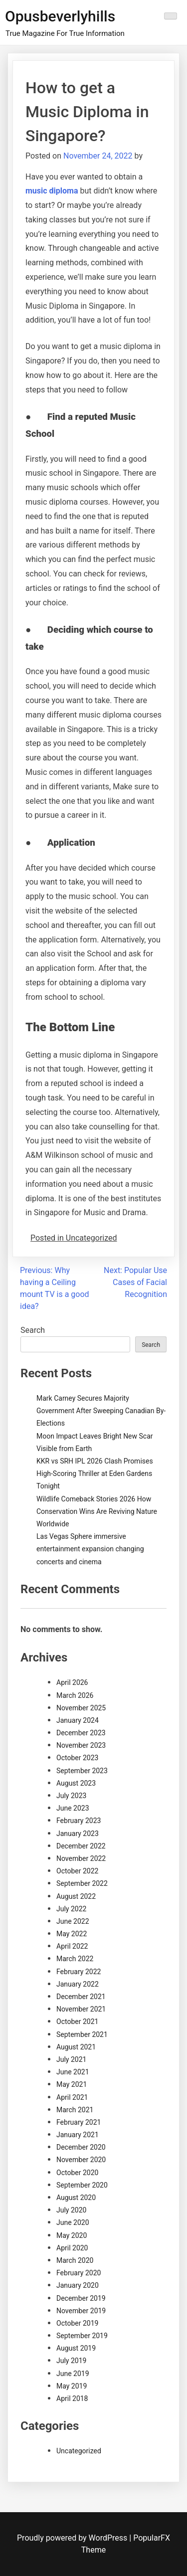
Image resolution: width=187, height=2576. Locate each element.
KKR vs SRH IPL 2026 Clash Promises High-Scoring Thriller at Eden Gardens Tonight (94, 1473)
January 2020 (77, 2285)
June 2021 (72, 2072)
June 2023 (72, 1808)
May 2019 (71, 2386)
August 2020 (76, 2198)
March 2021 (74, 2110)
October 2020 (77, 2173)
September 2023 (82, 1771)
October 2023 (77, 1758)
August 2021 (76, 2047)
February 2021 (78, 2122)
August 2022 (76, 1896)
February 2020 (78, 2273)
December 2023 (81, 1733)
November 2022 (81, 1858)
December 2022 (81, 1846)
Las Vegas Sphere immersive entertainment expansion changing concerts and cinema (90, 1548)
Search (32, 1330)
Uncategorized (78, 2451)
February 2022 (78, 1972)
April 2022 (72, 1946)
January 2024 (77, 1720)
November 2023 (81, 1745)
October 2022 (77, 1871)
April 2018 (72, 2398)
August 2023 (76, 1783)
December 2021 (81, 1997)
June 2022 (72, 1921)
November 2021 (81, 2009)
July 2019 (71, 2361)
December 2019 (81, 2298)
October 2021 (77, 2021)
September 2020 (82, 2185)
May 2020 (71, 2235)
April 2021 (72, 2097)
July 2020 (71, 2210)
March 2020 (74, 2260)
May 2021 (71, 2084)
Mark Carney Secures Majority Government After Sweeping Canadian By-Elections (101, 1410)
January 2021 (77, 2135)
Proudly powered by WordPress (73, 2538)
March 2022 (74, 1959)
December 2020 (81, 2147)
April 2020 (72, 2248)
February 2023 (78, 1821)
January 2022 (77, 1984)
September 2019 (82, 2336)
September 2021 (82, 2034)
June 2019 (72, 2374)
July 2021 (71, 2059)
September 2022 (82, 1883)
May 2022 (71, 1934)
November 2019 (81, 2311)
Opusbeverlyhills (60, 16)
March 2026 (74, 1695)
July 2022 (71, 1909)
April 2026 (72, 1682)
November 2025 (81, 1708)
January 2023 (77, 1834)
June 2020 (72, 2222)
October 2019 (77, 2323)
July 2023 (71, 1796)
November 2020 (81, 2160)
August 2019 (76, 2348)
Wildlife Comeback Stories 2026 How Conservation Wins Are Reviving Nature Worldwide (96, 1511)
